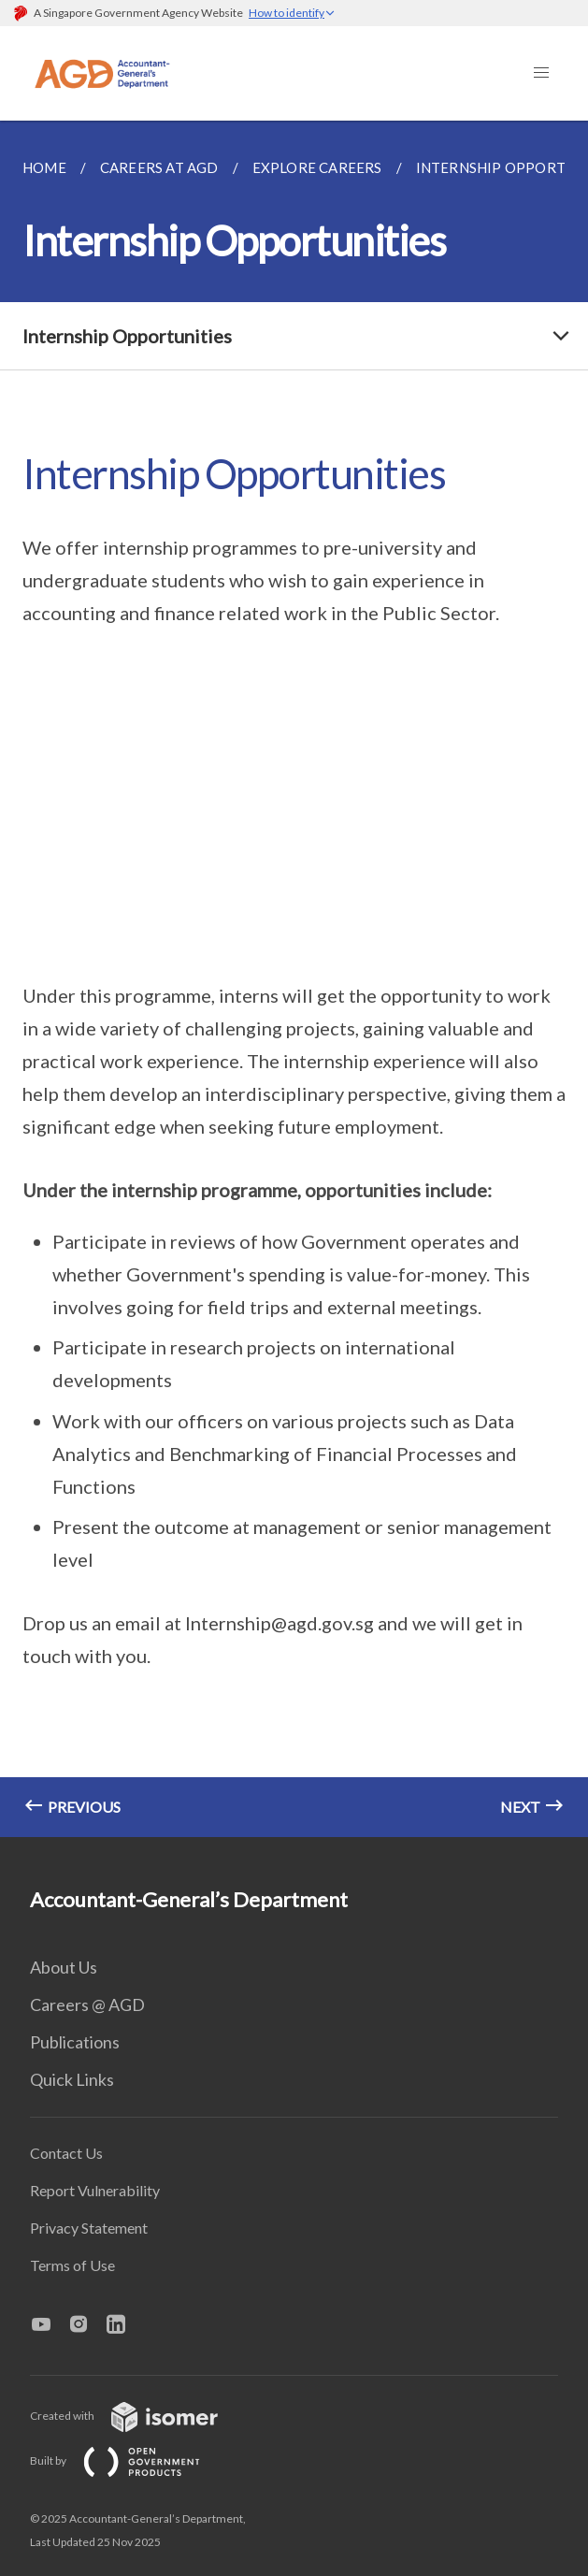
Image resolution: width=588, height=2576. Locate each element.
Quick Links (72, 2079)
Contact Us (66, 2153)
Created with (139, 2416)
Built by (130, 2460)
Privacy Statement (89, 2227)
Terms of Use (72, 2265)
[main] (294, 979)
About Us (63, 1967)
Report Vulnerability (95, 2190)
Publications (75, 2042)
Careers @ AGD (87, 2004)
